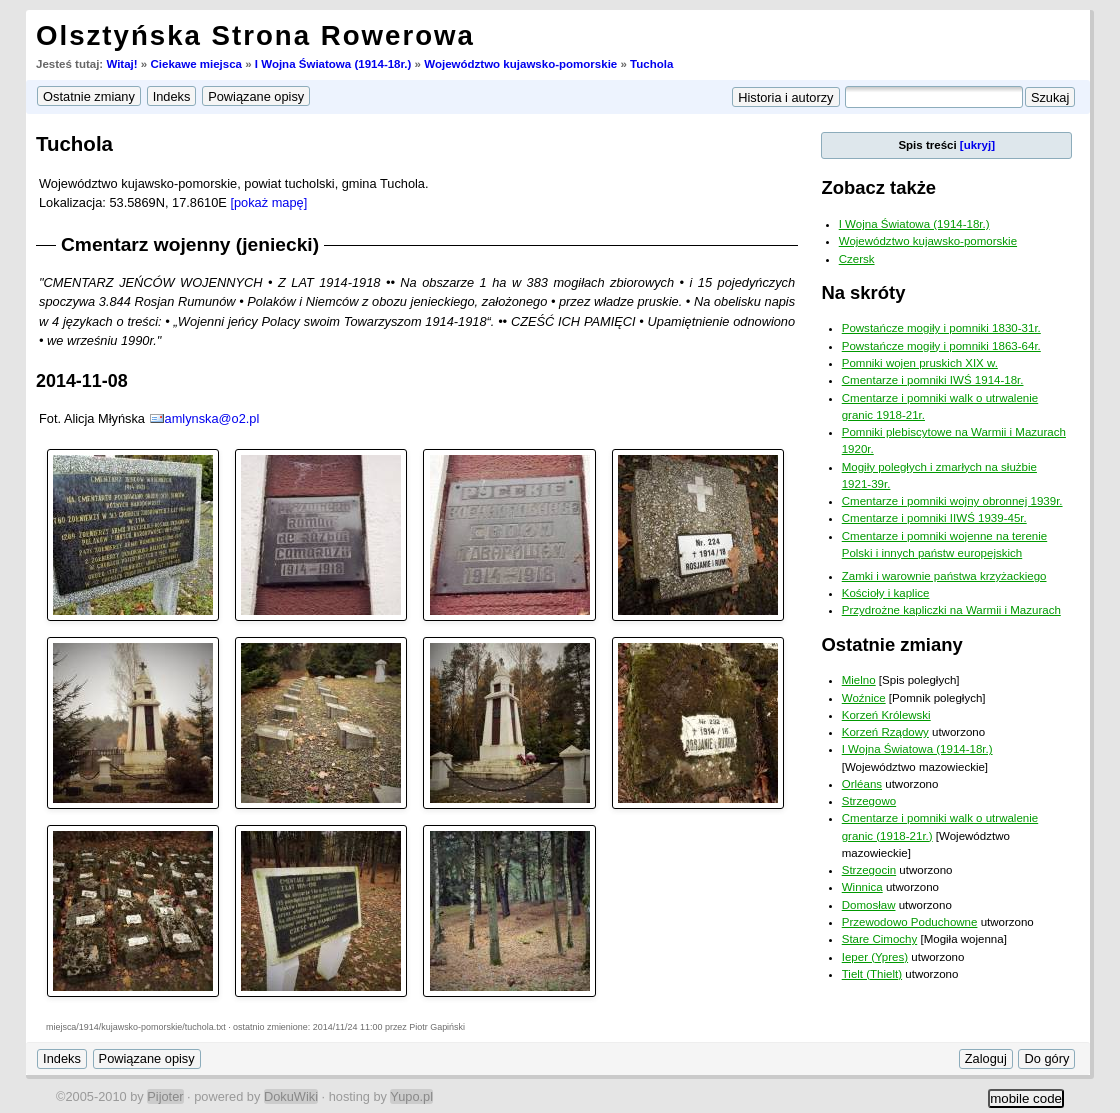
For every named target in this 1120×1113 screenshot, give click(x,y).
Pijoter (165, 1096)
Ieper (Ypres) (875, 957)
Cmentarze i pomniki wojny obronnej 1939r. (952, 501)
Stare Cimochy (880, 939)
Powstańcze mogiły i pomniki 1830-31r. (941, 328)
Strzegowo (869, 801)
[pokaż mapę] (268, 202)
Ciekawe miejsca (196, 64)
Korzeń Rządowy (885, 732)
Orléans (862, 784)
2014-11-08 (82, 381)
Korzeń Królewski (886, 715)
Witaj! (121, 64)
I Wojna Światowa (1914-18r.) (333, 64)
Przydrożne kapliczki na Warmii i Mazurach (951, 610)
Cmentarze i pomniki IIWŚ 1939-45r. (934, 518)
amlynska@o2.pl (212, 418)
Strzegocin (869, 870)
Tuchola (651, 64)
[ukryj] (977, 145)
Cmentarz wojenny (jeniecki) (190, 244)
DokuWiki (291, 1096)
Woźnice (864, 698)
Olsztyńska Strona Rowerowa (255, 35)
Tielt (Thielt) (872, 974)
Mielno (859, 680)
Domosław (869, 905)
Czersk (857, 259)
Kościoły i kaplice (886, 593)
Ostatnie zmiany (891, 644)
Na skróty (863, 292)
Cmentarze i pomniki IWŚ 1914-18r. (933, 380)
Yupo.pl (411, 1096)
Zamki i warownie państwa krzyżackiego (944, 576)
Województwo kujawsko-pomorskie (520, 64)
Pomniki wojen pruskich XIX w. (920, 363)
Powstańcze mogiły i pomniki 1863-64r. (941, 346)
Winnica (862, 887)
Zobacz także (878, 187)
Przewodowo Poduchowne (910, 922)
